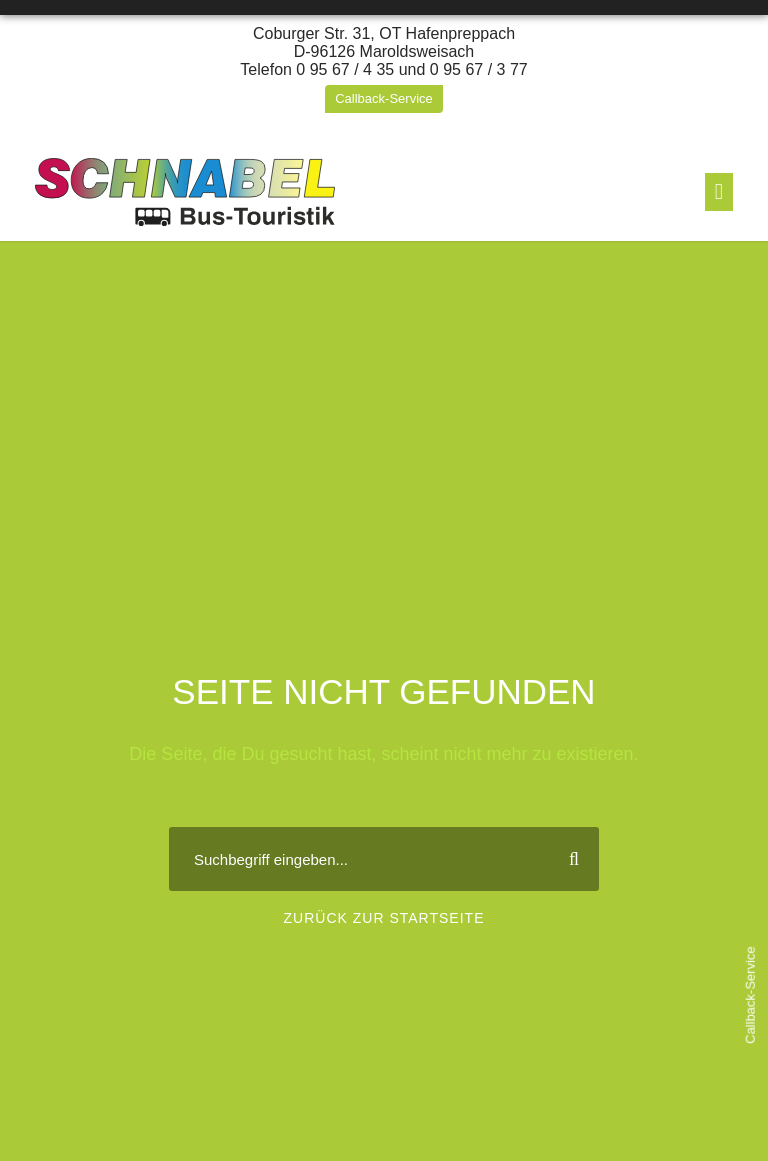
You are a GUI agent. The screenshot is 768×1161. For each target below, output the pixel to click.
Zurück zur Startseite (384, 918)
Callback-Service (384, 98)
